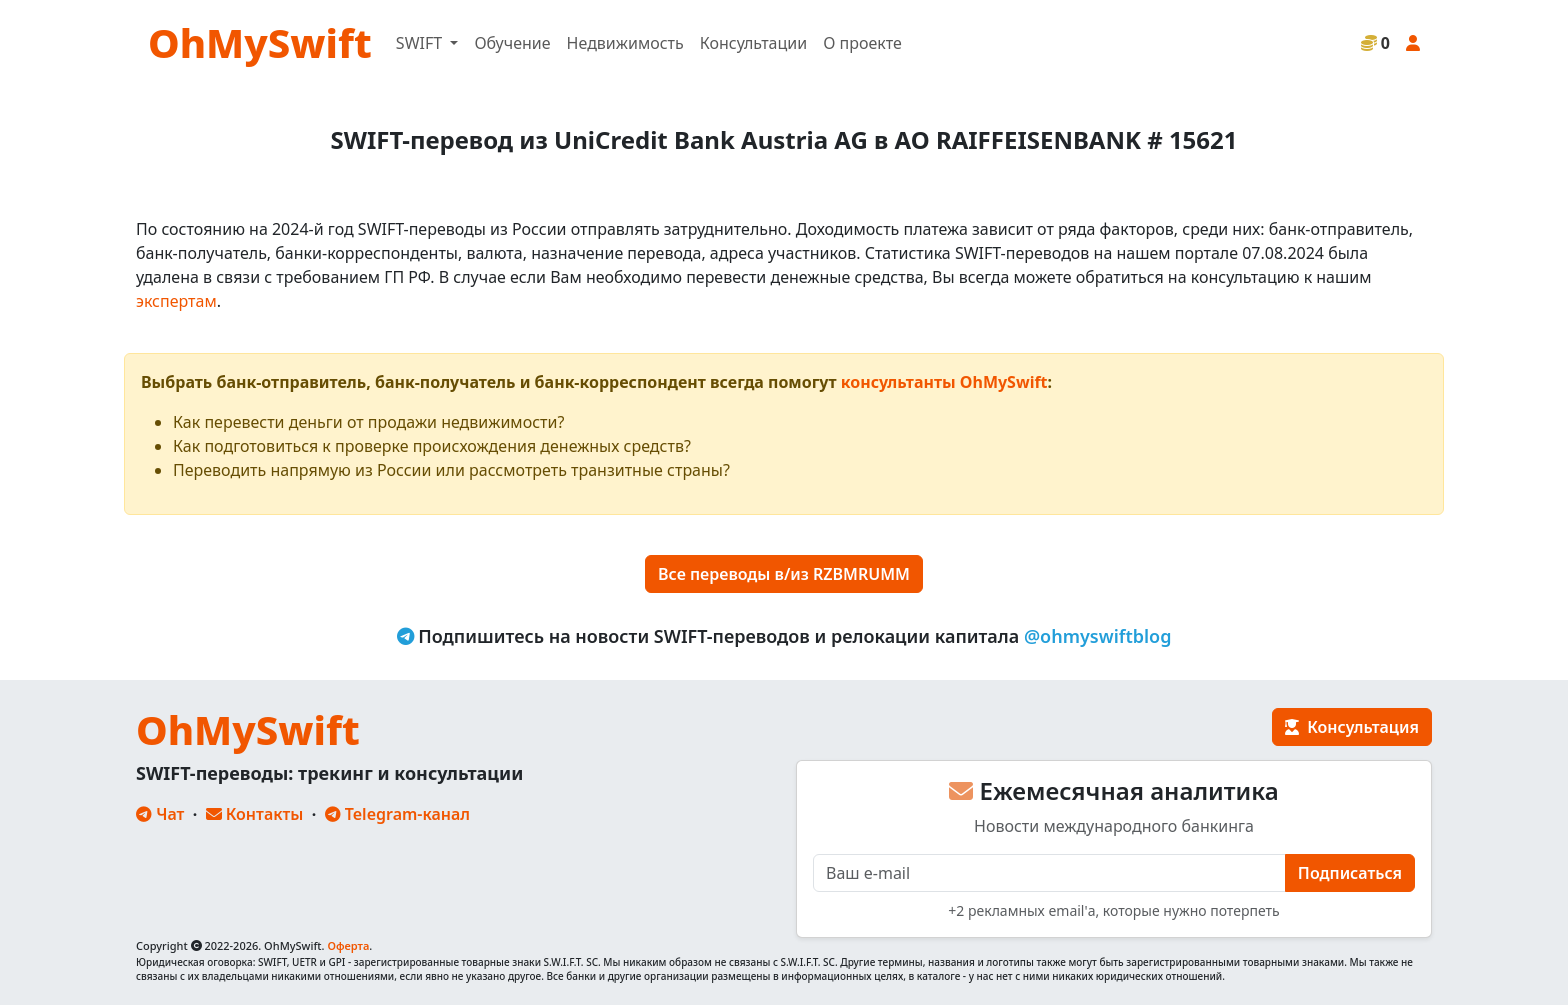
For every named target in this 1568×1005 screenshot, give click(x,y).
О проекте (862, 43)
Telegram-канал (397, 814)
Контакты (255, 814)
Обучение (512, 43)
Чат (160, 814)
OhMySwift (260, 42)
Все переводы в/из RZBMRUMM (784, 574)
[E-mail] (1049, 873)
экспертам (176, 301)
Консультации (753, 43)
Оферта (348, 945)
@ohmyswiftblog (1098, 636)
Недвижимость (625, 43)
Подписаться (1350, 873)
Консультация (1352, 727)
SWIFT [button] (421, 43)
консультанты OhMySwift (944, 382)
